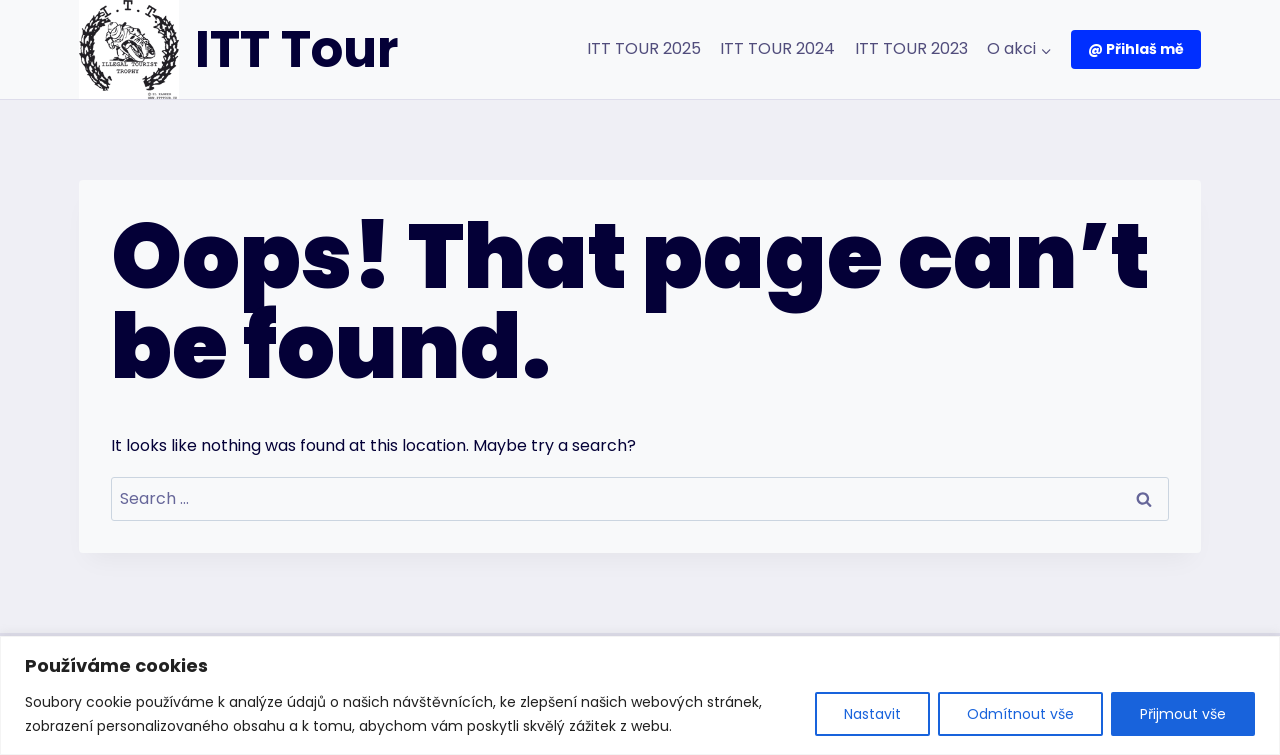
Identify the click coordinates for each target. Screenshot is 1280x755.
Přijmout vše (1183, 714)
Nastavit (872, 714)
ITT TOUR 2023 (911, 48)
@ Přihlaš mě (1136, 49)
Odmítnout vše (1020, 714)
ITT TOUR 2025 (644, 48)
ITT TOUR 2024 (777, 48)
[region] (640, 695)
